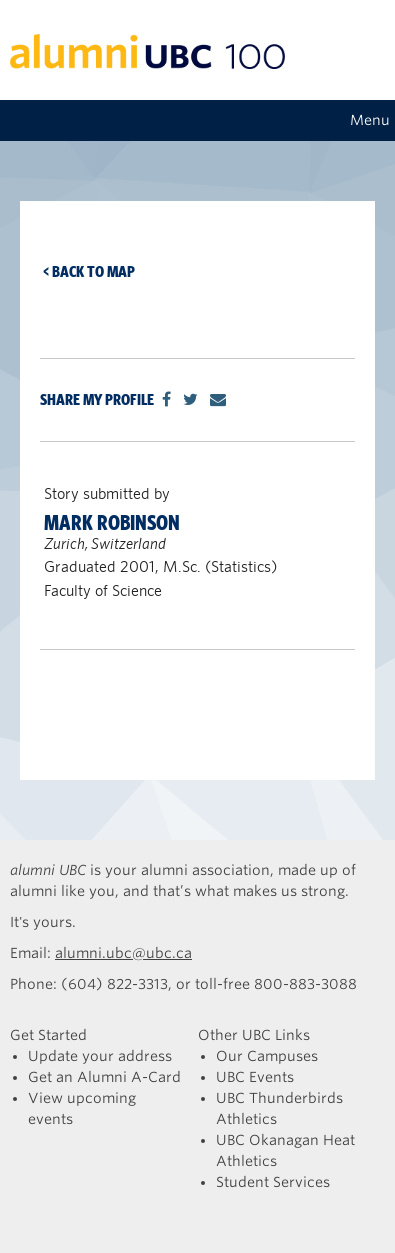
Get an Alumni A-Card (104, 1077)
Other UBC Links (254, 1035)
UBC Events (255, 1077)
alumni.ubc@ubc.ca (123, 953)
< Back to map (89, 271)
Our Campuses (267, 1056)
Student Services (273, 1182)
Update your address (100, 1056)
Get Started (48, 1035)
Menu (370, 120)
